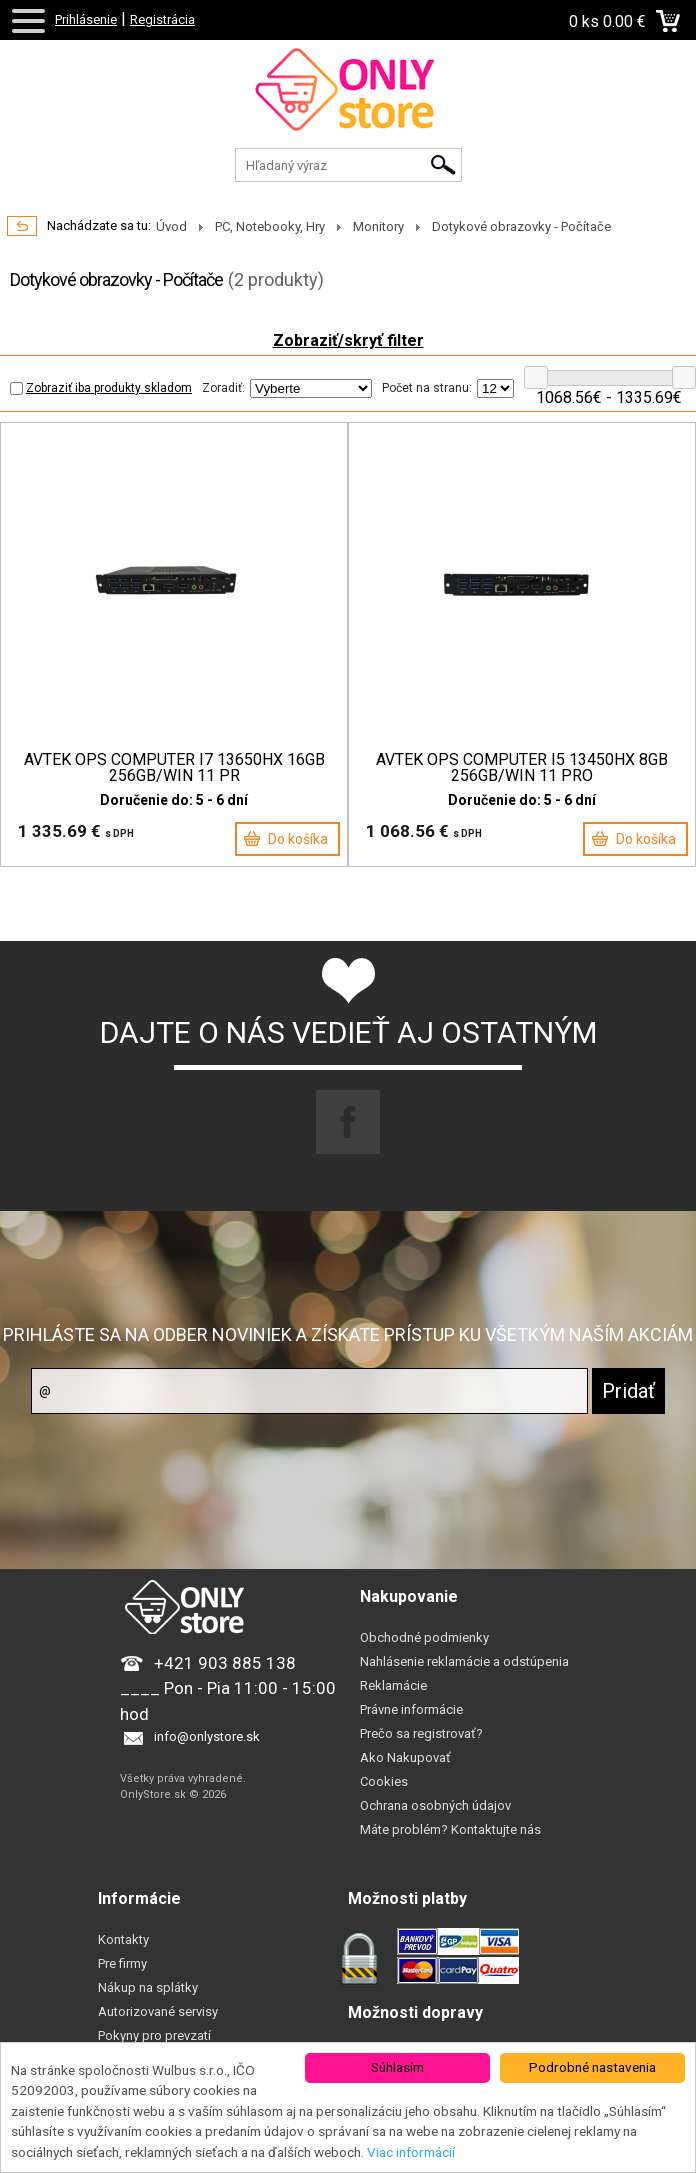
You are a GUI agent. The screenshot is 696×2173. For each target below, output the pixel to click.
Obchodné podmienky (424, 1637)
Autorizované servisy (158, 2011)
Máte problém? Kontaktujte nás (450, 1829)
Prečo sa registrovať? (421, 1733)
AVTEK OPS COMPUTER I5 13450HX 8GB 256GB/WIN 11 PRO (522, 768)
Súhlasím (397, 2067)
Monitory (378, 226)
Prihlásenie (86, 19)
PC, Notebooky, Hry (270, 226)
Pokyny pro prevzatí (154, 2035)
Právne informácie (411, 1709)
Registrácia (162, 19)
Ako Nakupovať (405, 1757)
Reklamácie (393, 1685)
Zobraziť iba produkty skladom (101, 388)
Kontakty (123, 1939)
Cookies (384, 1781)
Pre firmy (122, 1963)
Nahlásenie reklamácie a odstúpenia (464, 1661)
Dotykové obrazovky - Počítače (521, 226)
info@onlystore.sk (207, 1736)
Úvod (171, 226)
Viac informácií (411, 2152)
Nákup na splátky (148, 1987)
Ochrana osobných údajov (435, 1805)
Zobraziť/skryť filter (348, 340)
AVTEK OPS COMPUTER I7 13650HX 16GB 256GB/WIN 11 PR (174, 768)
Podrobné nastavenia (592, 2067)
